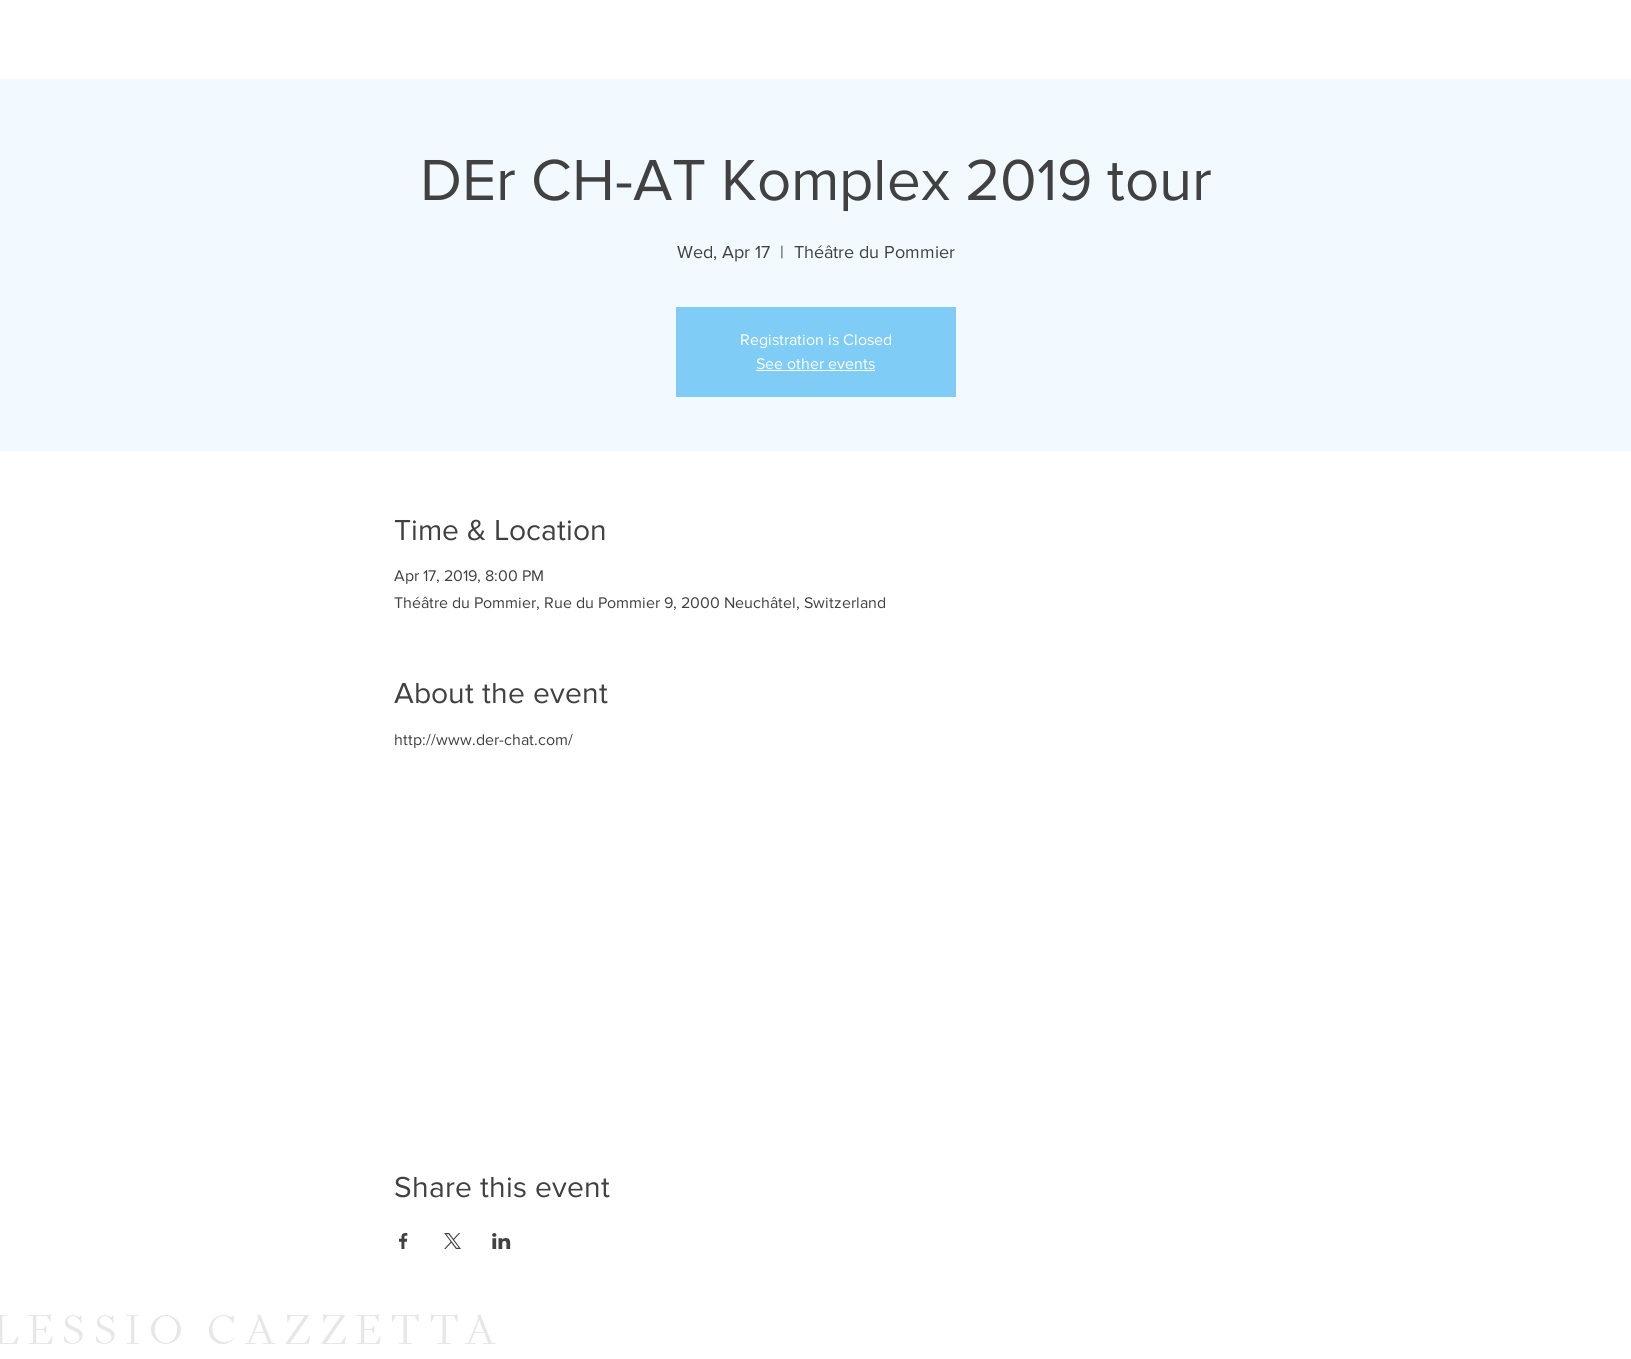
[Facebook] (1394, 39)
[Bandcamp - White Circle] (1562, 39)
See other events (815, 363)
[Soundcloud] (1450, 39)
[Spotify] (1506, 39)
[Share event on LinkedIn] (501, 1241)
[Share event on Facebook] (403, 1241)
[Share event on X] (452, 1241)
